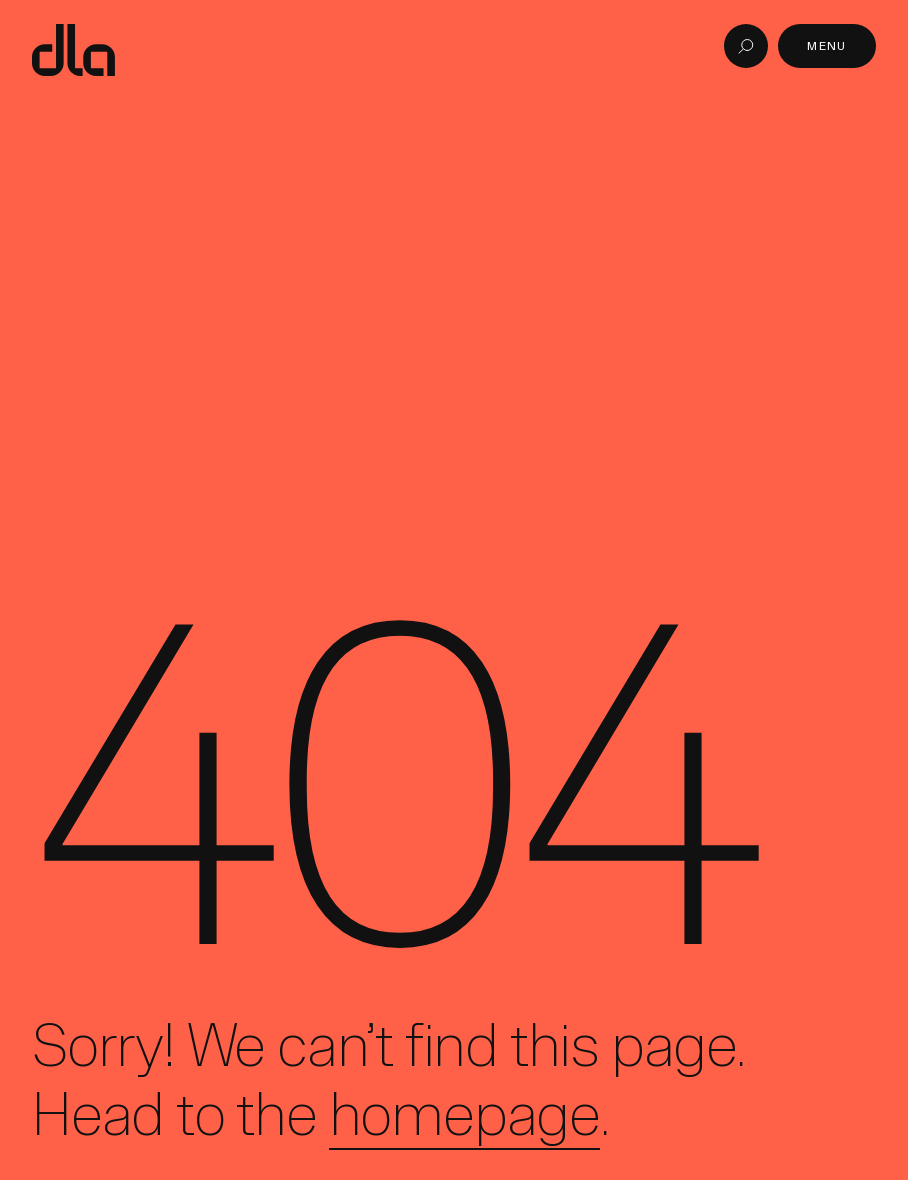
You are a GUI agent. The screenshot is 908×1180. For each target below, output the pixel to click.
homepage (464, 1114)
